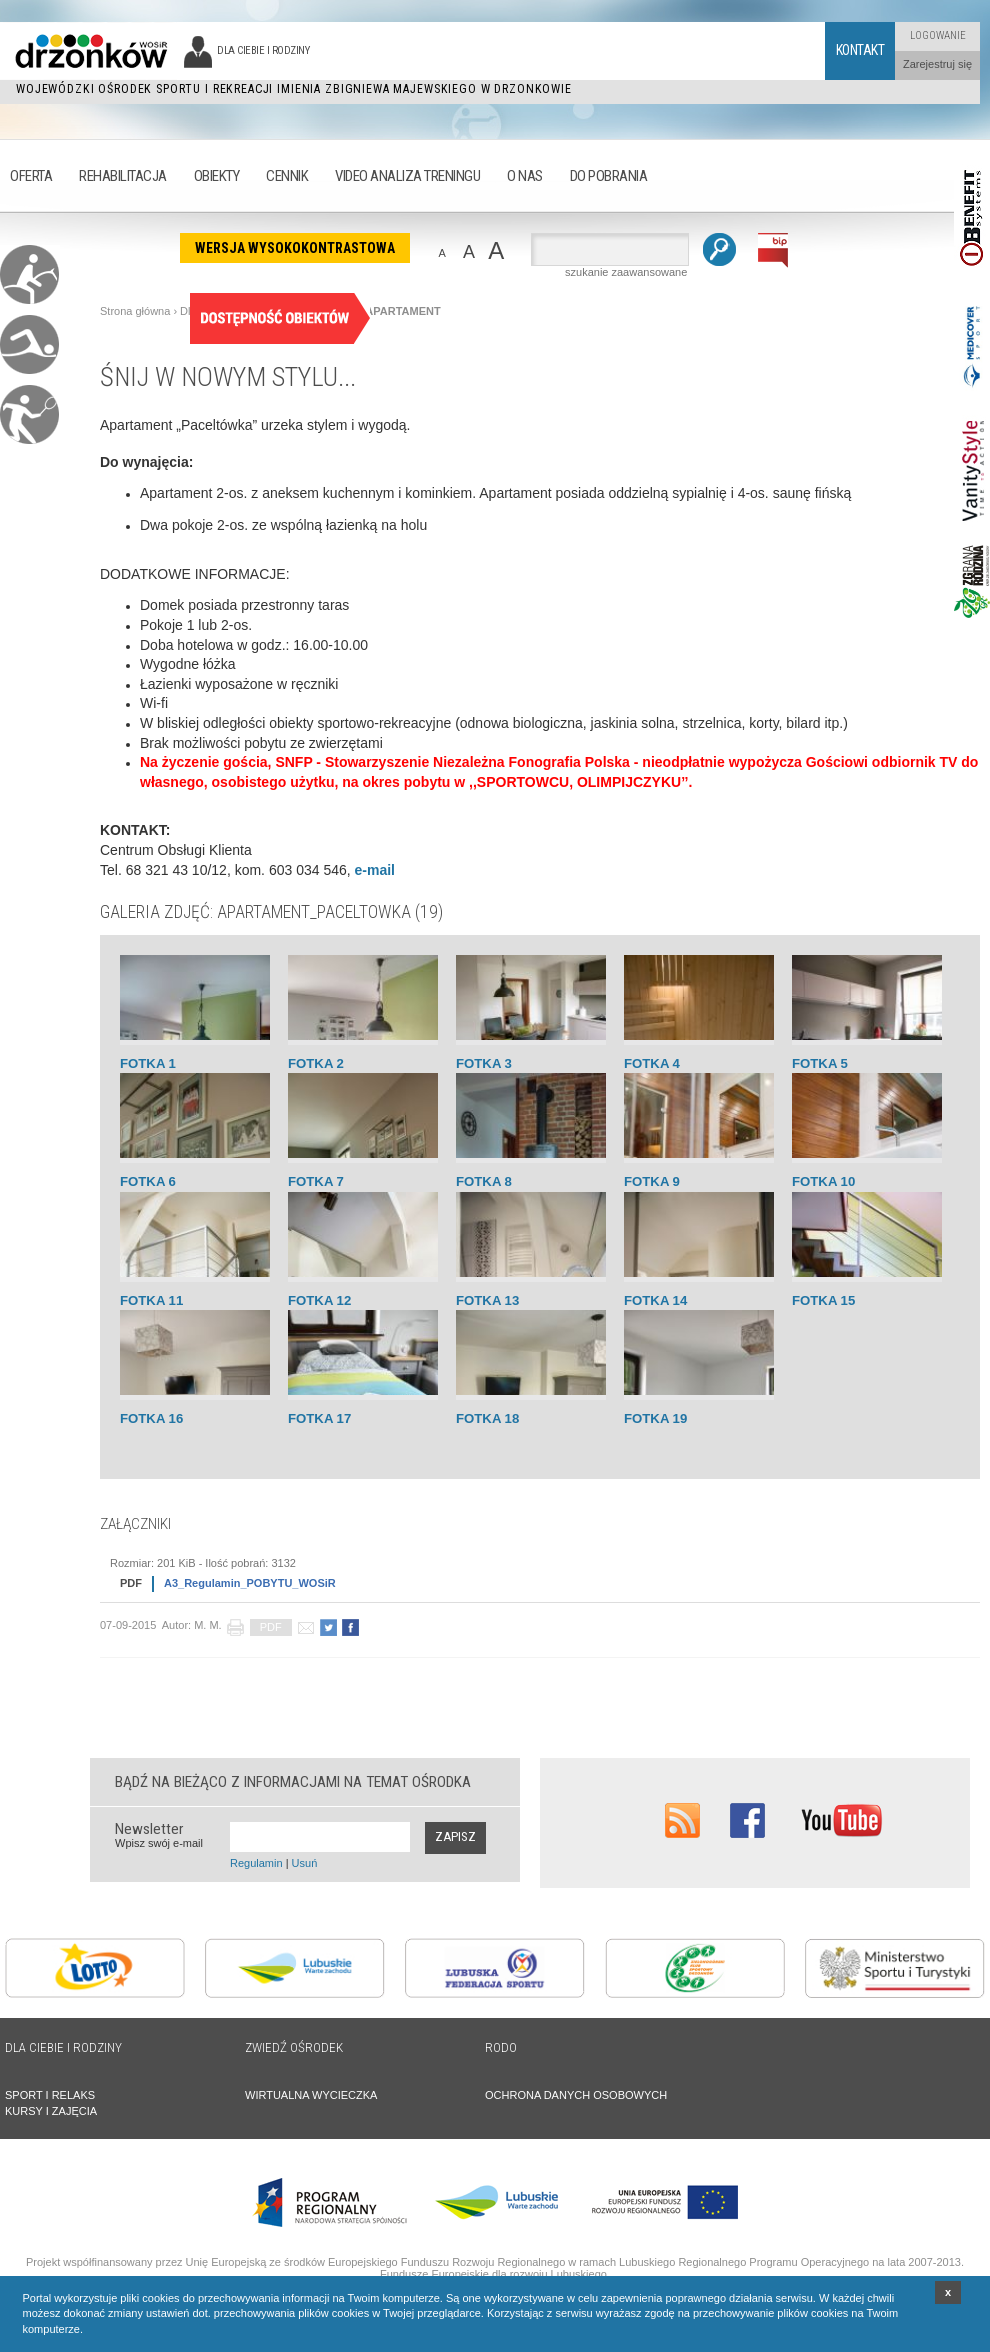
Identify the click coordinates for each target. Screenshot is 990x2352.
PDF (271, 1627)
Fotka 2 (316, 1063)
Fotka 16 (151, 1418)
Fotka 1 (148, 1063)
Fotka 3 (484, 1063)
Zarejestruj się (937, 64)
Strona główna (135, 311)
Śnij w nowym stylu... (228, 377)
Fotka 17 (319, 1418)
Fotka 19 (655, 1418)
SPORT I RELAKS (50, 2095)
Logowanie (938, 35)
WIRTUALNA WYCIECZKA (311, 2095)
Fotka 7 (316, 1181)
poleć (305, 1627)
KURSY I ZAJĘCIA (51, 2111)
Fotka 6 (148, 1181)
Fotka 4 (652, 1063)
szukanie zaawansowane (626, 272)
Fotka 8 (484, 1181)
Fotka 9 (652, 1181)
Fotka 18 (487, 1418)
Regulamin (256, 1863)
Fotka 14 (655, 1300)
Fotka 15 (823, 1300)
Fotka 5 (820, 1063)
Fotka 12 (319, 1300)
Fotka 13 (487, 1300)
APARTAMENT (402, 311)
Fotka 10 (823, 1181)
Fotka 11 (151, 1300)
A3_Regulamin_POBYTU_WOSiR (223, 1583)
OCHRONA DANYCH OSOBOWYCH (576, 2095)
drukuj (235, 1627)
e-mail (375, 870)
